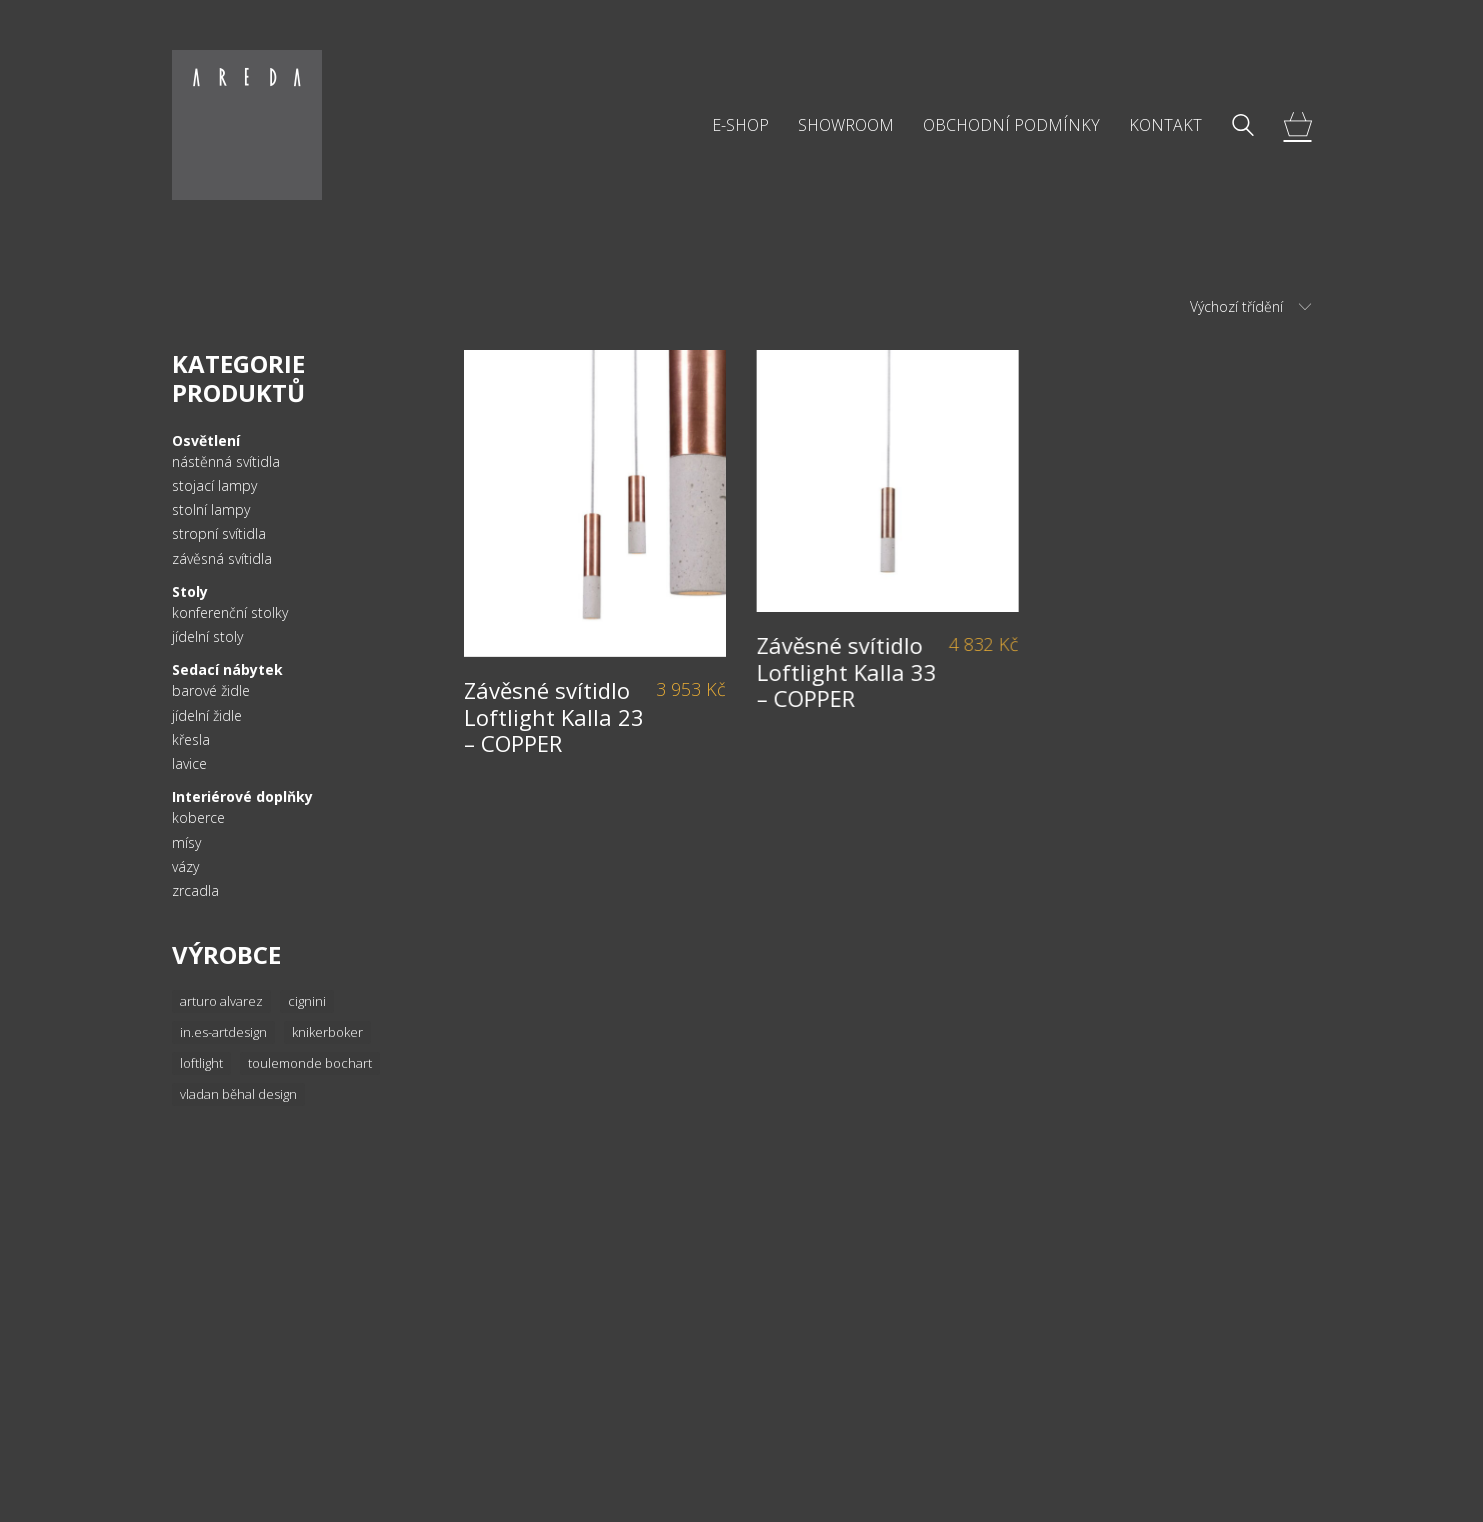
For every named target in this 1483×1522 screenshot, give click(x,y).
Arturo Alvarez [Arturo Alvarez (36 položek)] (221, 1001)
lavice (189, 764)
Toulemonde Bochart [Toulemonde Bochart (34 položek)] (310, 1063)
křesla (191, 740)
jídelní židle (207, 716)
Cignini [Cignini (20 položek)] (307, 1001)
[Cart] (1298, 125)
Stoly (190, 591)
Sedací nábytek (227, 669)
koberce (198, 818)
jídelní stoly (207, 637)
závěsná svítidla (222, 559)
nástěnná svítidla (226, 462)
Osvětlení (206, 440)
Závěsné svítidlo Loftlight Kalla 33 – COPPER (862, 671)
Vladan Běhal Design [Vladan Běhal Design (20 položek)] (238, 1094)
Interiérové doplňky (242, 796)
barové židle (211, 691)
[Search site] (1243, 127)
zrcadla (195, 891)
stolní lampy (211, 510)
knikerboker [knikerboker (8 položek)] (327, 1032)
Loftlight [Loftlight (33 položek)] (201, 1063)
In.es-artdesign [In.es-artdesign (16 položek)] (223, 1032)
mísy (186, 843)
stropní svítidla (219, 534)
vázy (185, 867)
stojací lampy (214, 486)
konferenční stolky (230, 613)
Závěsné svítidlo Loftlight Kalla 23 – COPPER (554, 716)
